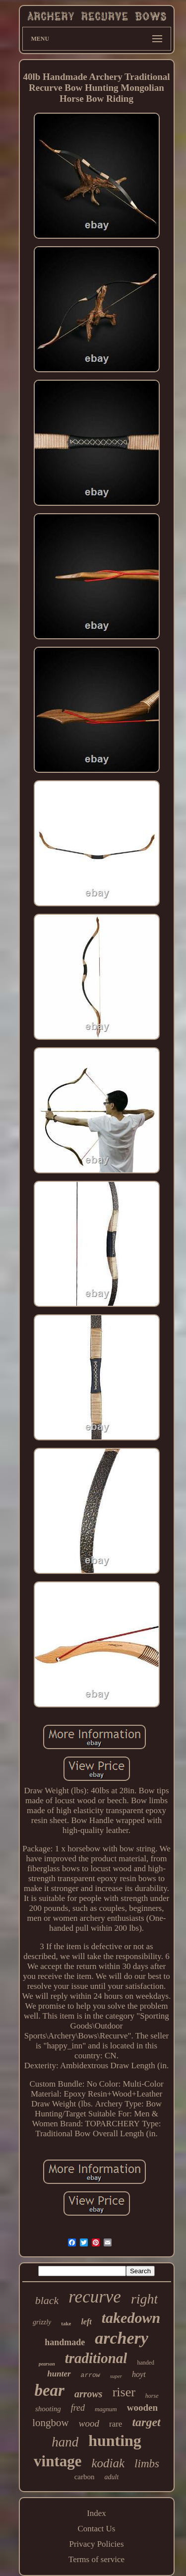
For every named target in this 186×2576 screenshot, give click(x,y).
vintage (57, 2461)
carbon (84, 2477)
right (144, 2298)
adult (112, 2477)
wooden (142, 2407)
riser (124, 2392)
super (116, 2376)
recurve (94, 2296)
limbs (146, 2463)
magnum (106, 2409)
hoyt (139, 2374)
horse (152, 2395)
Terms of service (96, 2559)
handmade (65, 2342)
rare (115, 2424)
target (146, 2422)
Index (96, 2513)
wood (89, 2423)
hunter (58, 2373)
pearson (47, 2364)
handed (145, 2362)
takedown (131, 2317)
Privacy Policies (96, 2544)
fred (78, 2408)
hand (65, 2442)
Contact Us (96, 2528)
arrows (88, 2393)
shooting (48, 2409)
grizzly (42, 2322)
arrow (90, 2375)
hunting (114, 2440)
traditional (96, 2358)
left (86, 2321)
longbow (50, 2423)
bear (49, 2390)
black (47, 2300)
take (66, 2323)
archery (121, 2338)
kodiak (107, 2463)
